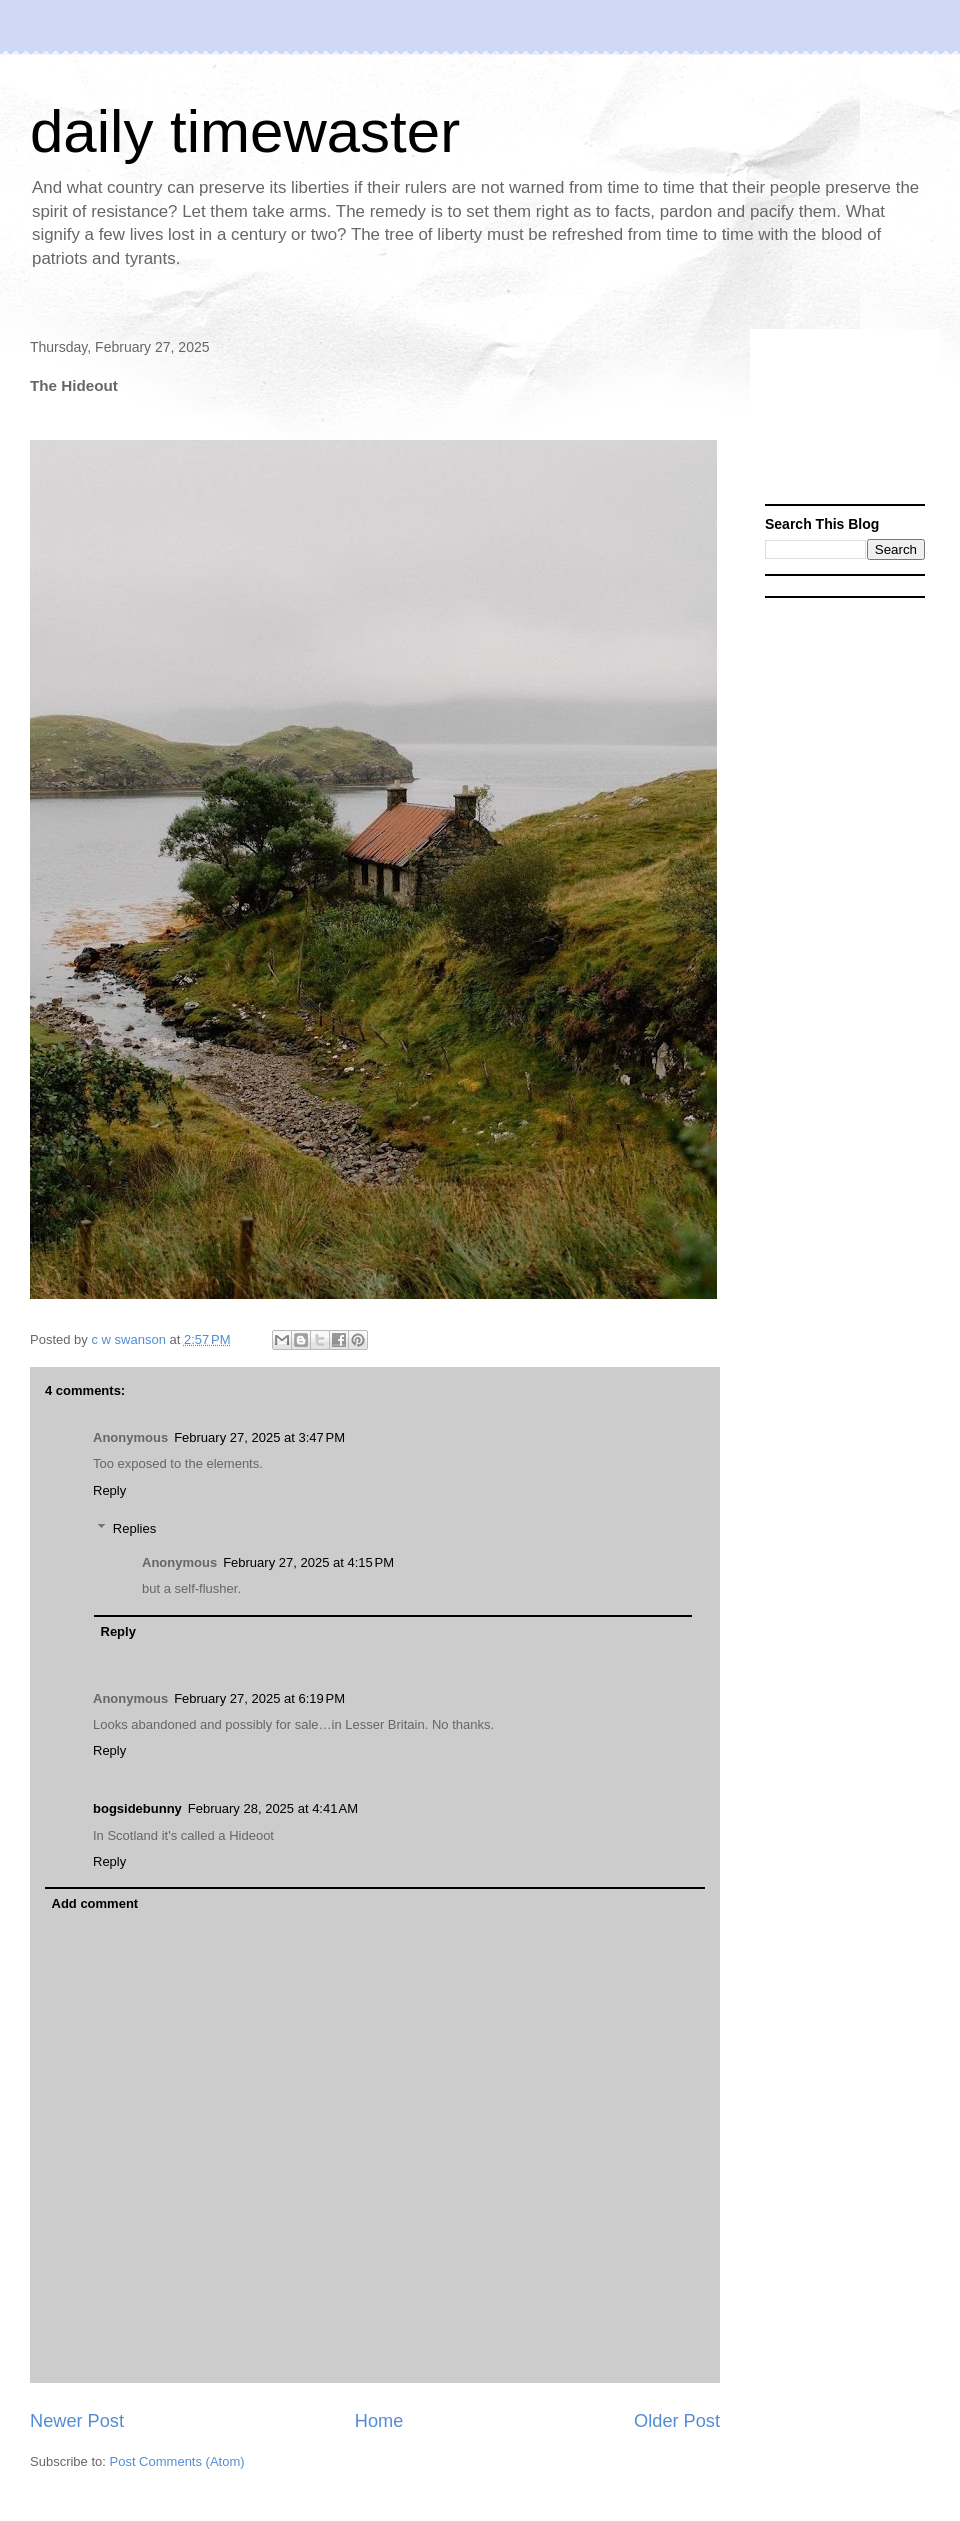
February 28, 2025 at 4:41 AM (273, 1808)
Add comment (95, 1903)
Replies (134, 1528)
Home (379, 2421)
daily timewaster (245, 131)
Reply (109, 1490)
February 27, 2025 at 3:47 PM (259, 1437)
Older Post (677, 2421)
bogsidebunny (137, 1808)
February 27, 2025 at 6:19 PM (259, 1698)
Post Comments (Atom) (177, 2461)
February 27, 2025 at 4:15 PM (308, 1562)
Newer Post (77, 2421)
